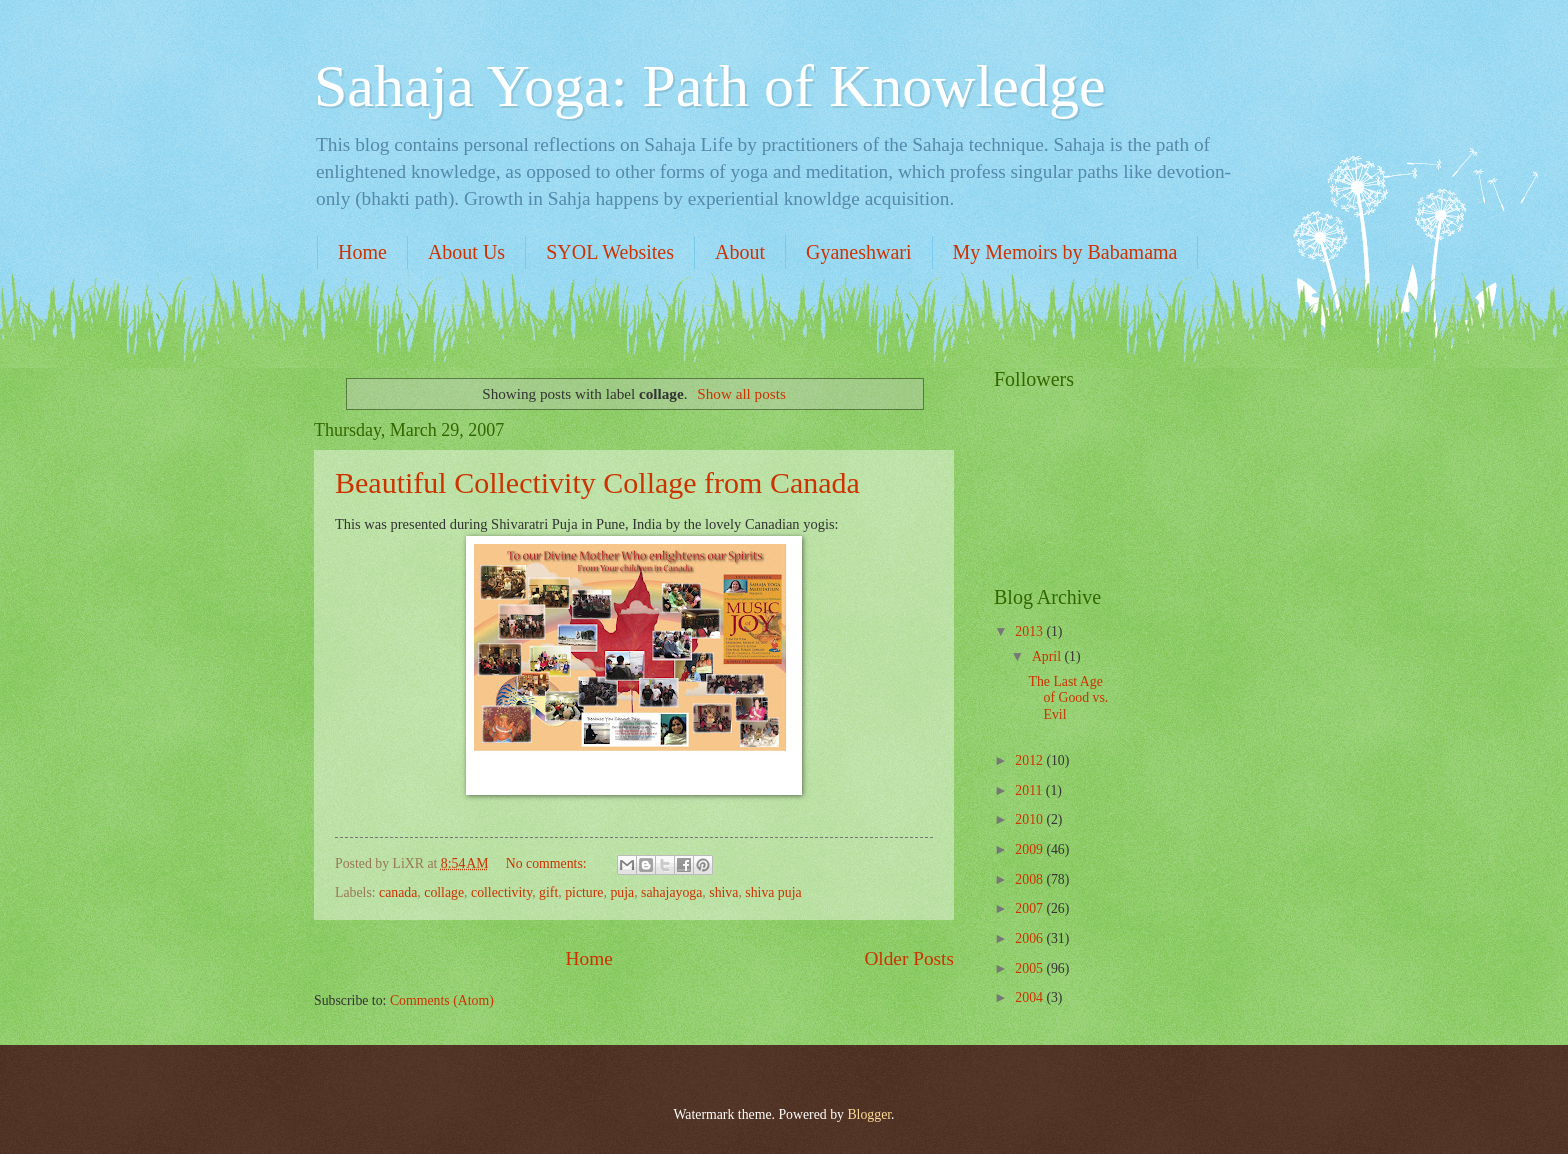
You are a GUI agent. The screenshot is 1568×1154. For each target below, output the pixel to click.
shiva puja (773, 892)
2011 (1030, 790)
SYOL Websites (610, 252)
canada (398, 892)
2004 (1030, 997)
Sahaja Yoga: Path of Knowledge (710, 86)
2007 (1030, 908)
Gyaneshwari (859, 252)
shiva (723, 892)
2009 (1030, 849)
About (740, 252)
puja (622, 892)
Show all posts (741, 393)
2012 (1030, 760)
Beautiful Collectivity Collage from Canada (597, 482)
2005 (1030, 968)
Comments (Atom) (442, 1000)
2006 (1030, 938)
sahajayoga (671, 892)
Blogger (869, 1114)
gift (548, 892)
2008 (1030, 879)
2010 (1030, 819)
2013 (1030, 631)
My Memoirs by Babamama (1065, 252)
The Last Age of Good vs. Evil (1068, 698)
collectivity (501, 892)
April (1048, 656)
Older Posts (909, 958)
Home (362, 252)
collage (444, 892)
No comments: (548, 863)
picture (584, 892)
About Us (466, 252)
